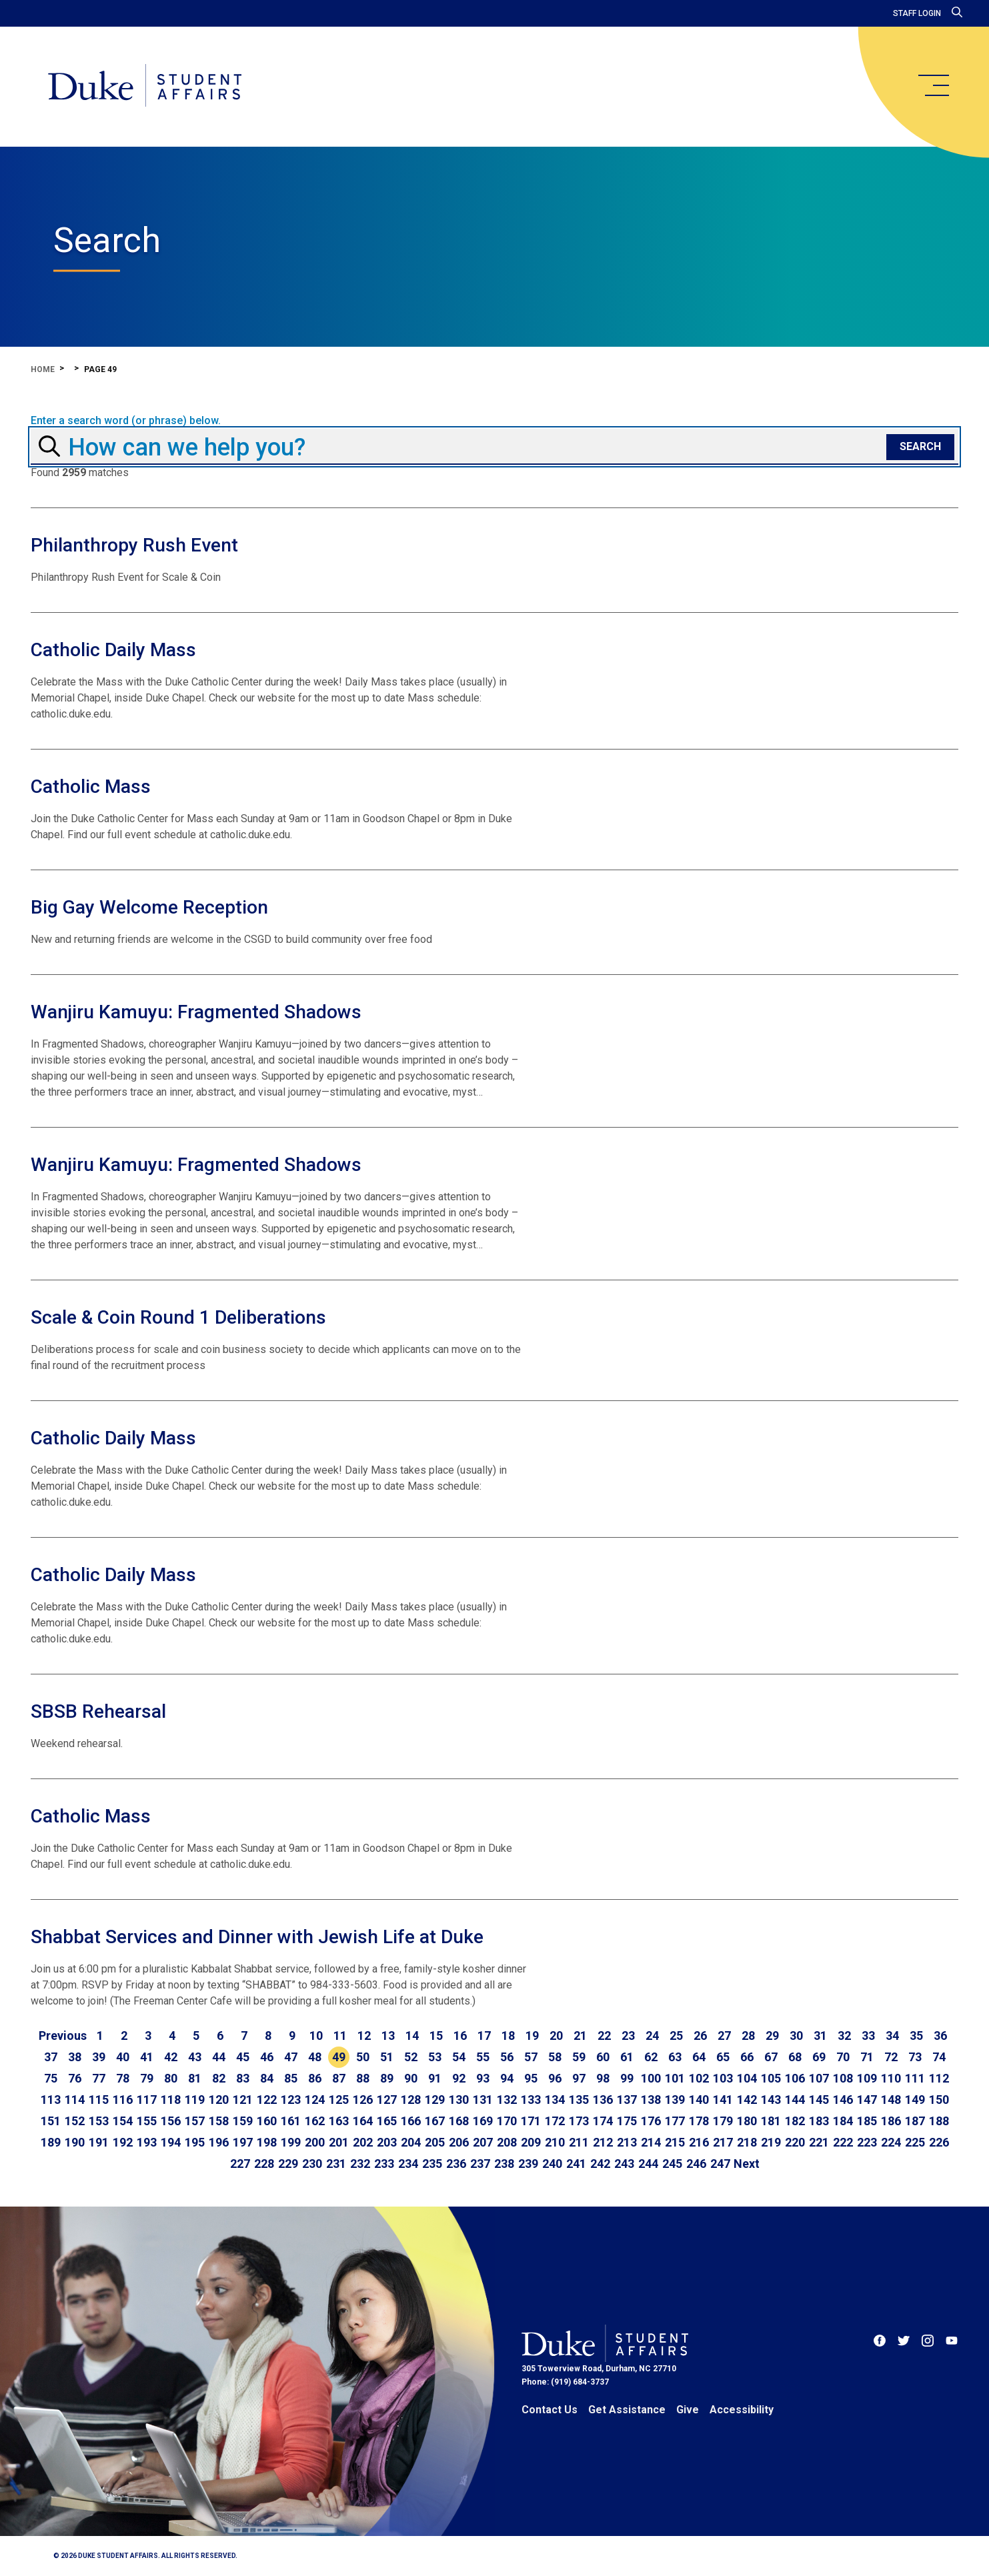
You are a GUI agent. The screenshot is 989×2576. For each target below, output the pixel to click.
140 (699, 2100)
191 (99, 2142)
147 (867, 2100)
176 (651, 2121)
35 (916, 2036)
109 (867, 2078)
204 (411, 2142)
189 (51, 2142)
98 (603, 2078)
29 (772, 2036)
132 (507, 2100)
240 (552, 2164)
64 (699, 2057)
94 (507, 2078)
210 (555, 2142)
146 (843, 2100)
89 (386, 2078)
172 (555, 2121)
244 (648, 2164)
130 (459, 2100)
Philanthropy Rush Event (134, 545)
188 (939, 2121)
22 (604, 2036)
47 (290, 2057)
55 (482, 2057)
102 (699, 2078)
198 (267, 2142)
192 (123, 2142)
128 (411, 2100)
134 (555, 2100)
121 (243, 2100)
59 (579, 2057)
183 (819, 2121)
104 (747, 2078)
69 (819, 2057)
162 (315, 2121)
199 (291, 2142)
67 (771, 2057)
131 (483, 2100)
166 (411, 2121)
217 (723, 2142)
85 (290, 2078)
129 (435, 2100)
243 (624, 2164)
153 (99, 2121)
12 (364, 2036)
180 (747, 2121)
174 (603, 2121)
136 (603, 2100)
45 (242, 2057)
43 (194, 2057)
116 (123, 2100)
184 (843, 2121)
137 (627, 2100)
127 (387, 2100)
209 (531, 2142)
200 (315, 2142)
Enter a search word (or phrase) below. (126, 420)
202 (363, 2142)
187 (915, 2121)
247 (720, 2164)
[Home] (145, 86)
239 (528, 2164)
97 (579, 2078)
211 (579, 2142)
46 (266, 2057)
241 (576, 2164)
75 (50, 2078)
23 (628, 2036)
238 (504, 2164)
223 (867, 2142)
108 (843, 2078)
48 (314, 2057)
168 (459, 2121)
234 (408, 2164)
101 (675, 2078)
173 (579, 2121)
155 (147, 2121)
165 (387, 2121)
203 (387, 2142)
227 (240, 2164)
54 (458, 2057)
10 (316, 2036)
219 (771, 2142)
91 (434, 2078)
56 (507, 2057)
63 (675, 2057)
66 (747, 2057)
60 (603, 2057)
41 (146, 2057)
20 (556, 2036)
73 (915, 2057)
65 (723, 2057)
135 (579, 2100)
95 (531, 2078)
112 (939, 2078)
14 (412, 2036)
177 (675, 2121)
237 (480, 2164)
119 (195, 2100)
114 (75, 2100)
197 (243, 2142)
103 (723, 2078)
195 (195, 2142)
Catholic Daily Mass (113, 650)
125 (339, 2100)
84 (266, 2078)
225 (915, 2142)
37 (50, 2057)
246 (696, 2164)
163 (339, 2121)
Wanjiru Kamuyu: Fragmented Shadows (196, 1012)
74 (939, 2057)
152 (75, 2121)
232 (360, 2164)
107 (819, 2078)
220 (795, 2142)
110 (891, 2078)
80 (170, 2078)
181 (771, 2121)
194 (171, 2142)
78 (122, 2078)
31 (820, 2036)
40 (122, 2057)
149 (915, 2100)
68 (795, 2057)
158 (219, 2121)
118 (171, 2100)
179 (723, 2121)
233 (384, 2164)
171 (531, 2121)
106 (795, 2078)
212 (603, 2142)
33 (868, 2036)
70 (843, 2057)
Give (687, 2409)
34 (892, 2036)
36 (940, 2036)
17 (484, 2036)
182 (795, 2121)
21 (580, 2036)
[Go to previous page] (63, 2036)
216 (699, 2142)
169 (483, 2121)
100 (651, 2078)
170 (507, 2121)
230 (312, 2164)
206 (459, 2142)
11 (340, 2036)
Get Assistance (627, 2409)
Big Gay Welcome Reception (149, 907)
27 (724, 2036)
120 (219, 2100)
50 (362, 2057)
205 (435, 2142)
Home (43, 369)
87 (338, 2078)
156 (171, 2121)
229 (288, 2164)
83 (242, 2078)
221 (819, 2142)
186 (891, 2121)
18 (508, 2036)
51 (386, 2057)
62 (651, 2057)
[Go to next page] (747, 2164)
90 (410, 2078)
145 (819, 2100)
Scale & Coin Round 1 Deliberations (178, 1317)
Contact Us (550, 2409)
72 (891, 2057)
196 (219, 2142)
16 (460, 2036)
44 (218, 2057)
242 (600, 2164)
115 (99, 2100)
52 (410, 2057)
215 (675, 2142)
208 (507, 2142)
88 (362, 2078)
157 (195, 2121)
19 (532, 2036)
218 (747, 2142)
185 (867, 2121)
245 (672, 2164)
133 (531, 2100)
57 (531, 2057)
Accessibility (742, 2409)
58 (555, 2057)
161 (291, 2121)
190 (75, 2142)
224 (891, 2142)
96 (555, 2078)
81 (194, 2078)
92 (458, 2078)
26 (700, 2036)
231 (336, 2164)
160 (267, 2121)
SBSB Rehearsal (98, 1711)
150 (939, 2100)
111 (915, 2078)
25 (676, 2036)
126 (363, 2100)
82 (218, 2078)
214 (651, 2142)
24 (652, 2036)
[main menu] (933, 85)
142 (747, 2100)
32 (844, 2036)
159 (243, 2121)
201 (339, 2142)
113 (51, 2100)
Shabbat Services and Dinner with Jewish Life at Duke (257, 1937)
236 (456, 2164)
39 (98, 2057)
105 (771, 2078)
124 (315, 2100)
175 (627, 2121)
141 (723, 2100)
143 (771, 2100)
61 (627, 2057)
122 (267, 2100)
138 (651, 2100)
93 (482, 2078)
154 (123, 2121)
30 (796, 2036)
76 (74, 2078)
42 (170, 2057)
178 (699, 2121)
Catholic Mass (91, 787)
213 (627, 2142)
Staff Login (917, 13)
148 (891, 2100)
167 (435, 2121)
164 (363, 2121)
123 (291, 2100)
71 (867, 2057)
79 (146, 2078)
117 (147, 2100)
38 (74, 2057)
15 (436, 2036)
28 (748, 2036)
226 (939, 2142)
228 (264, 2164)
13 (388, 2036)
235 (432, 2164)
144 (795, 2100)
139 (675, 2100)
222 (843, 2142)
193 (147, 2142)
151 (51, 2121)
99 (627, 2078)
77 (98, 2078)
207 (483, 2142)
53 (434, 2057)
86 (314, 2078)
